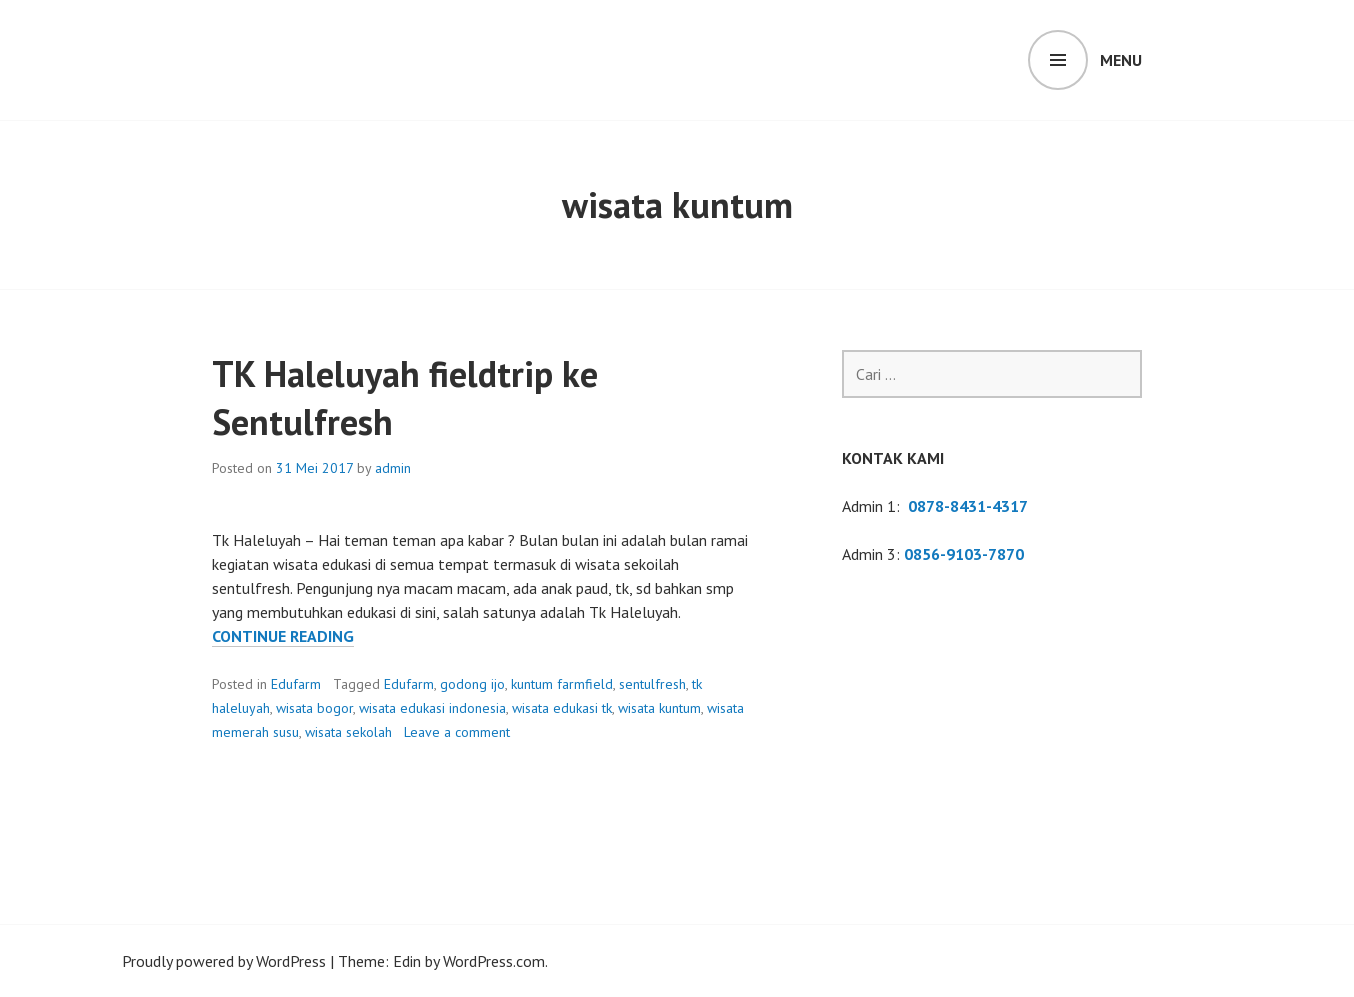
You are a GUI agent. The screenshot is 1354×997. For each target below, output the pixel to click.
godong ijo (472, 684)
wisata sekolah (348, 732)
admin (393, 468)
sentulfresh (652, 684)
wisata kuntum (659, 708)
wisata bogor (314, 708)
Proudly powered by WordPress (224, 961)
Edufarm (296, 684)
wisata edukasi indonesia (432, 708)
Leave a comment (457, 732)
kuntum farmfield (562, 684)
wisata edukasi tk (562, 708)
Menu (1121, 60)
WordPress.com (494, 961)
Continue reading (283, 636)
